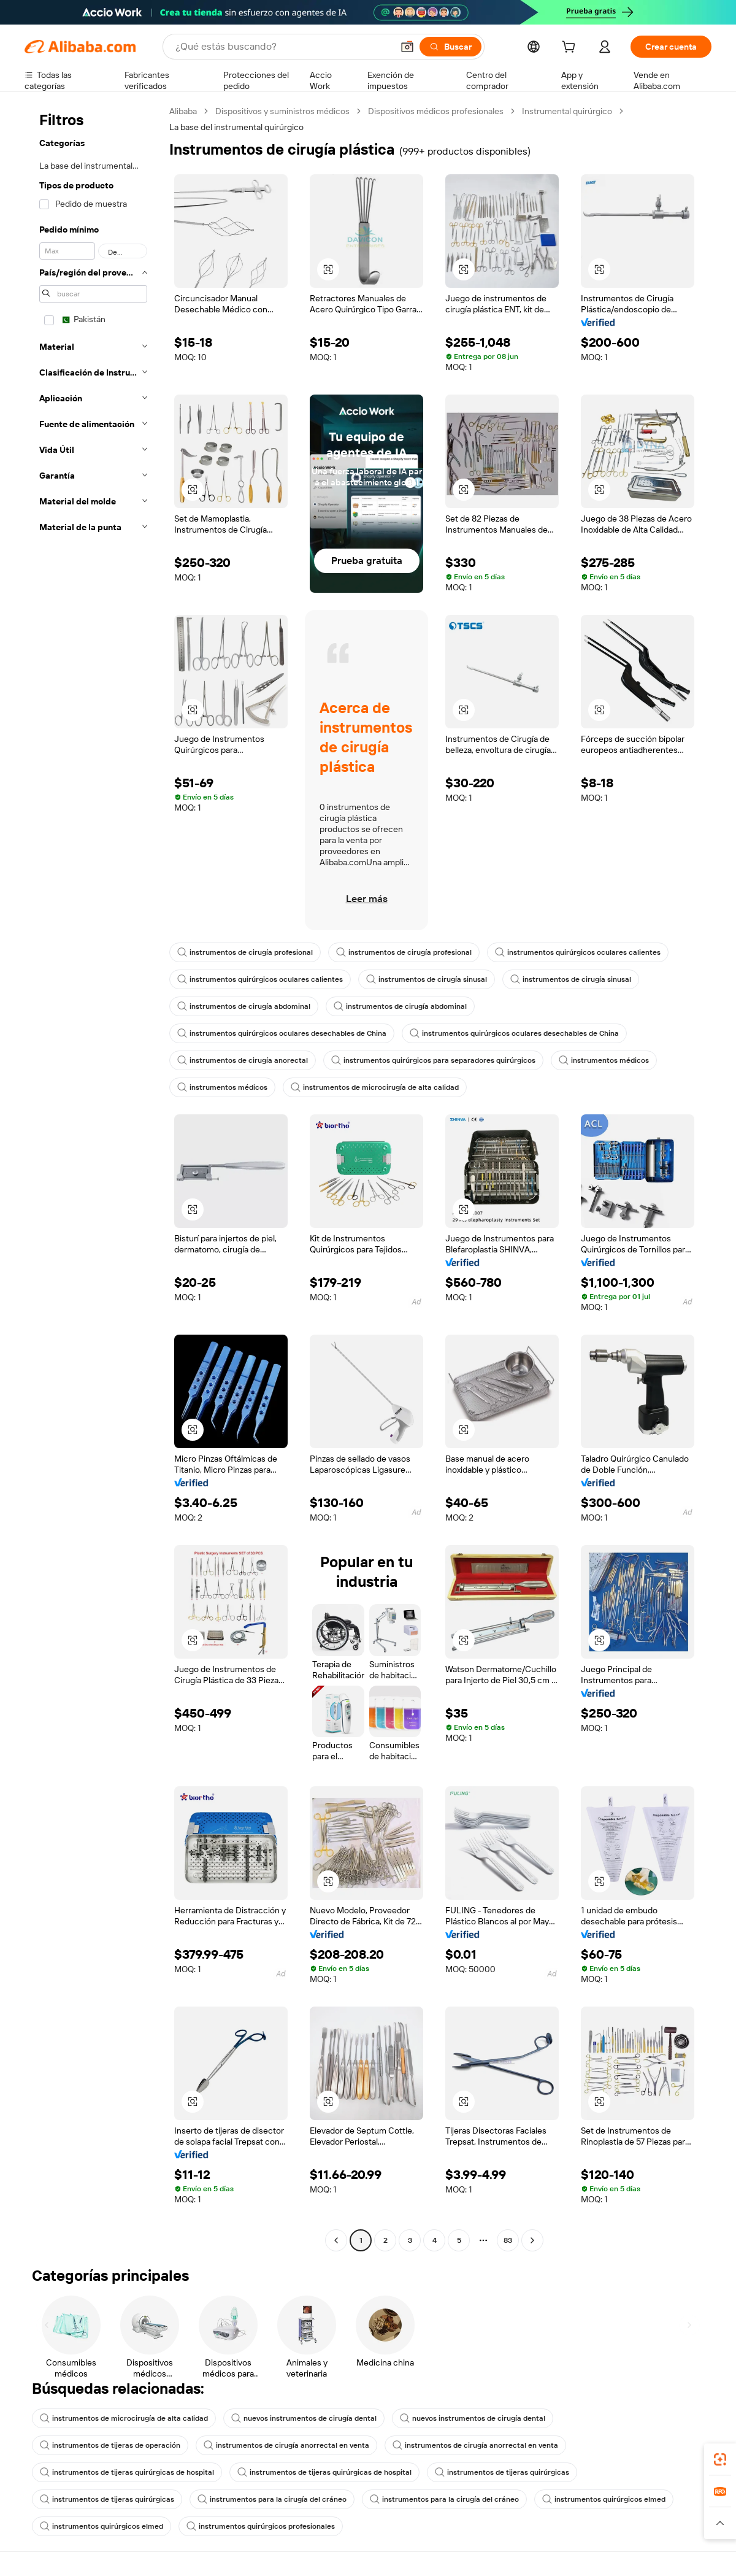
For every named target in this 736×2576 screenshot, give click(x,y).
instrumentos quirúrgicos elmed (603, 2499)
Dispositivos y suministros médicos (282, 111)
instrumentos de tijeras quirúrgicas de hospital (127, 2472)
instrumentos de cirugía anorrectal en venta (286, 2445)
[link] (720, 2459)
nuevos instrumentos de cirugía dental (304, 2418)
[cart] (571, 48)
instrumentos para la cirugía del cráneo (272, 2499)
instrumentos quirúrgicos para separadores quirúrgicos (433, 1060)
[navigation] (93, 1177)
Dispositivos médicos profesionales (436, 111)
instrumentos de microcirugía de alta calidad (375, 1087)
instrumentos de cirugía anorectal (242, 1060)
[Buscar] (450, 46)
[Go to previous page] (336, 2240)
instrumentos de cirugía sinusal (426, 979)
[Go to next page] (532, 2240)
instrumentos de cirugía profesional (245, 952)
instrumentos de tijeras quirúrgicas (502, 2472)
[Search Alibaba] (282, 46)
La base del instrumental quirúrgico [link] (236, 127)
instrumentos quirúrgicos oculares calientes (578, 952)
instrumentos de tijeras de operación (110, 2445)
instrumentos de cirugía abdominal (243, 1006)
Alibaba (183, 111)
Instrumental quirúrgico (567, 111)
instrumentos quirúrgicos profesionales (260, 2526)
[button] (407, 46)
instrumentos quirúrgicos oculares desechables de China (281, 1033)
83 (508, 2240)
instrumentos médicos (604, 1060)
